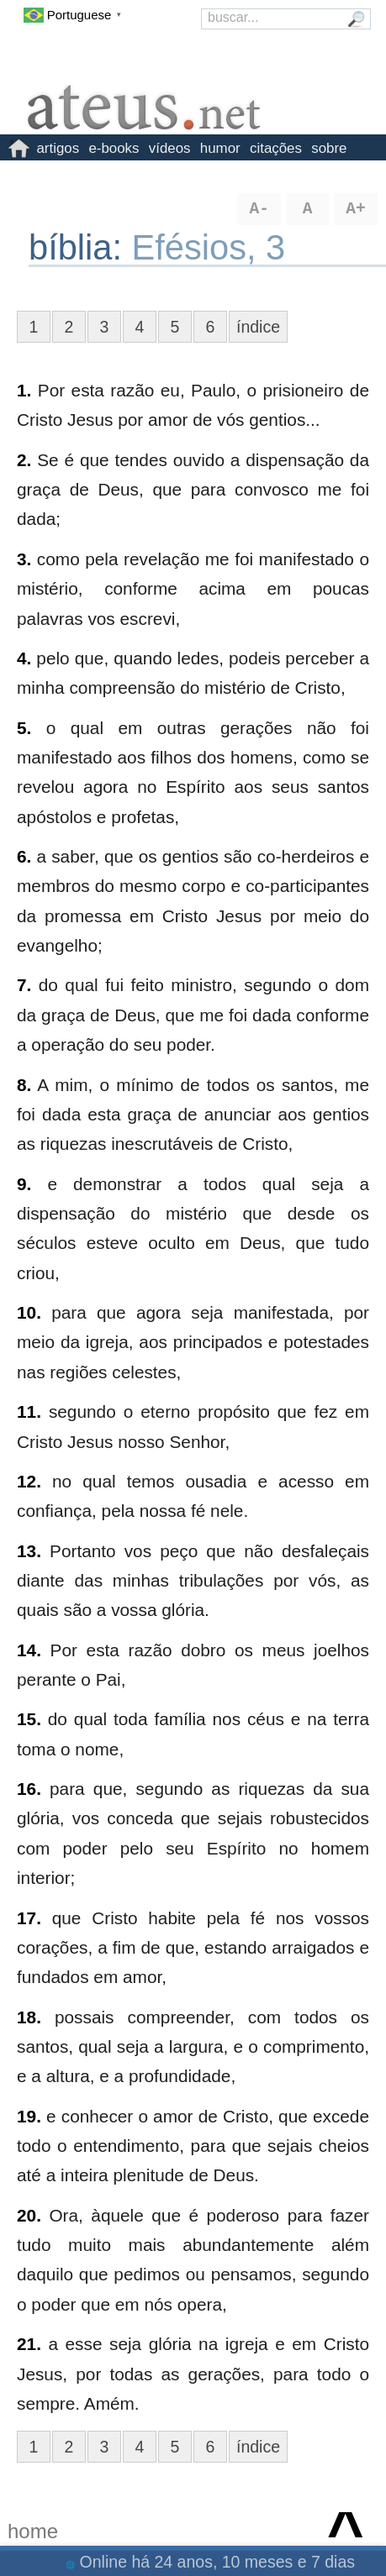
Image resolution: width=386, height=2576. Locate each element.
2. (24, 460)
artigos (57, 148)
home (33, 2531)
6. (24, 856)
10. (29, 1312)
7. (24, 984)
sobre (328, 148)
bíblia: (80, 247)
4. (24, 658)
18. (29, 2017)
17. (29, 1918)
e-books (113, 148)
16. (29, 1788)
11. (29, 1411)
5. (24, 727)
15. (29, 1719)
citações (276, 148)
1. (24, 390)
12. (29, 1481)
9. (24, 1184)
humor (220, 148)
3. (24, 559)
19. (29, 2116)
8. (24, 1084)
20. (29, 2215)
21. (29, 2343)
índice (258, 326)
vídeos (170, 148)
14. (29, 1650)
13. (29, 1551)
